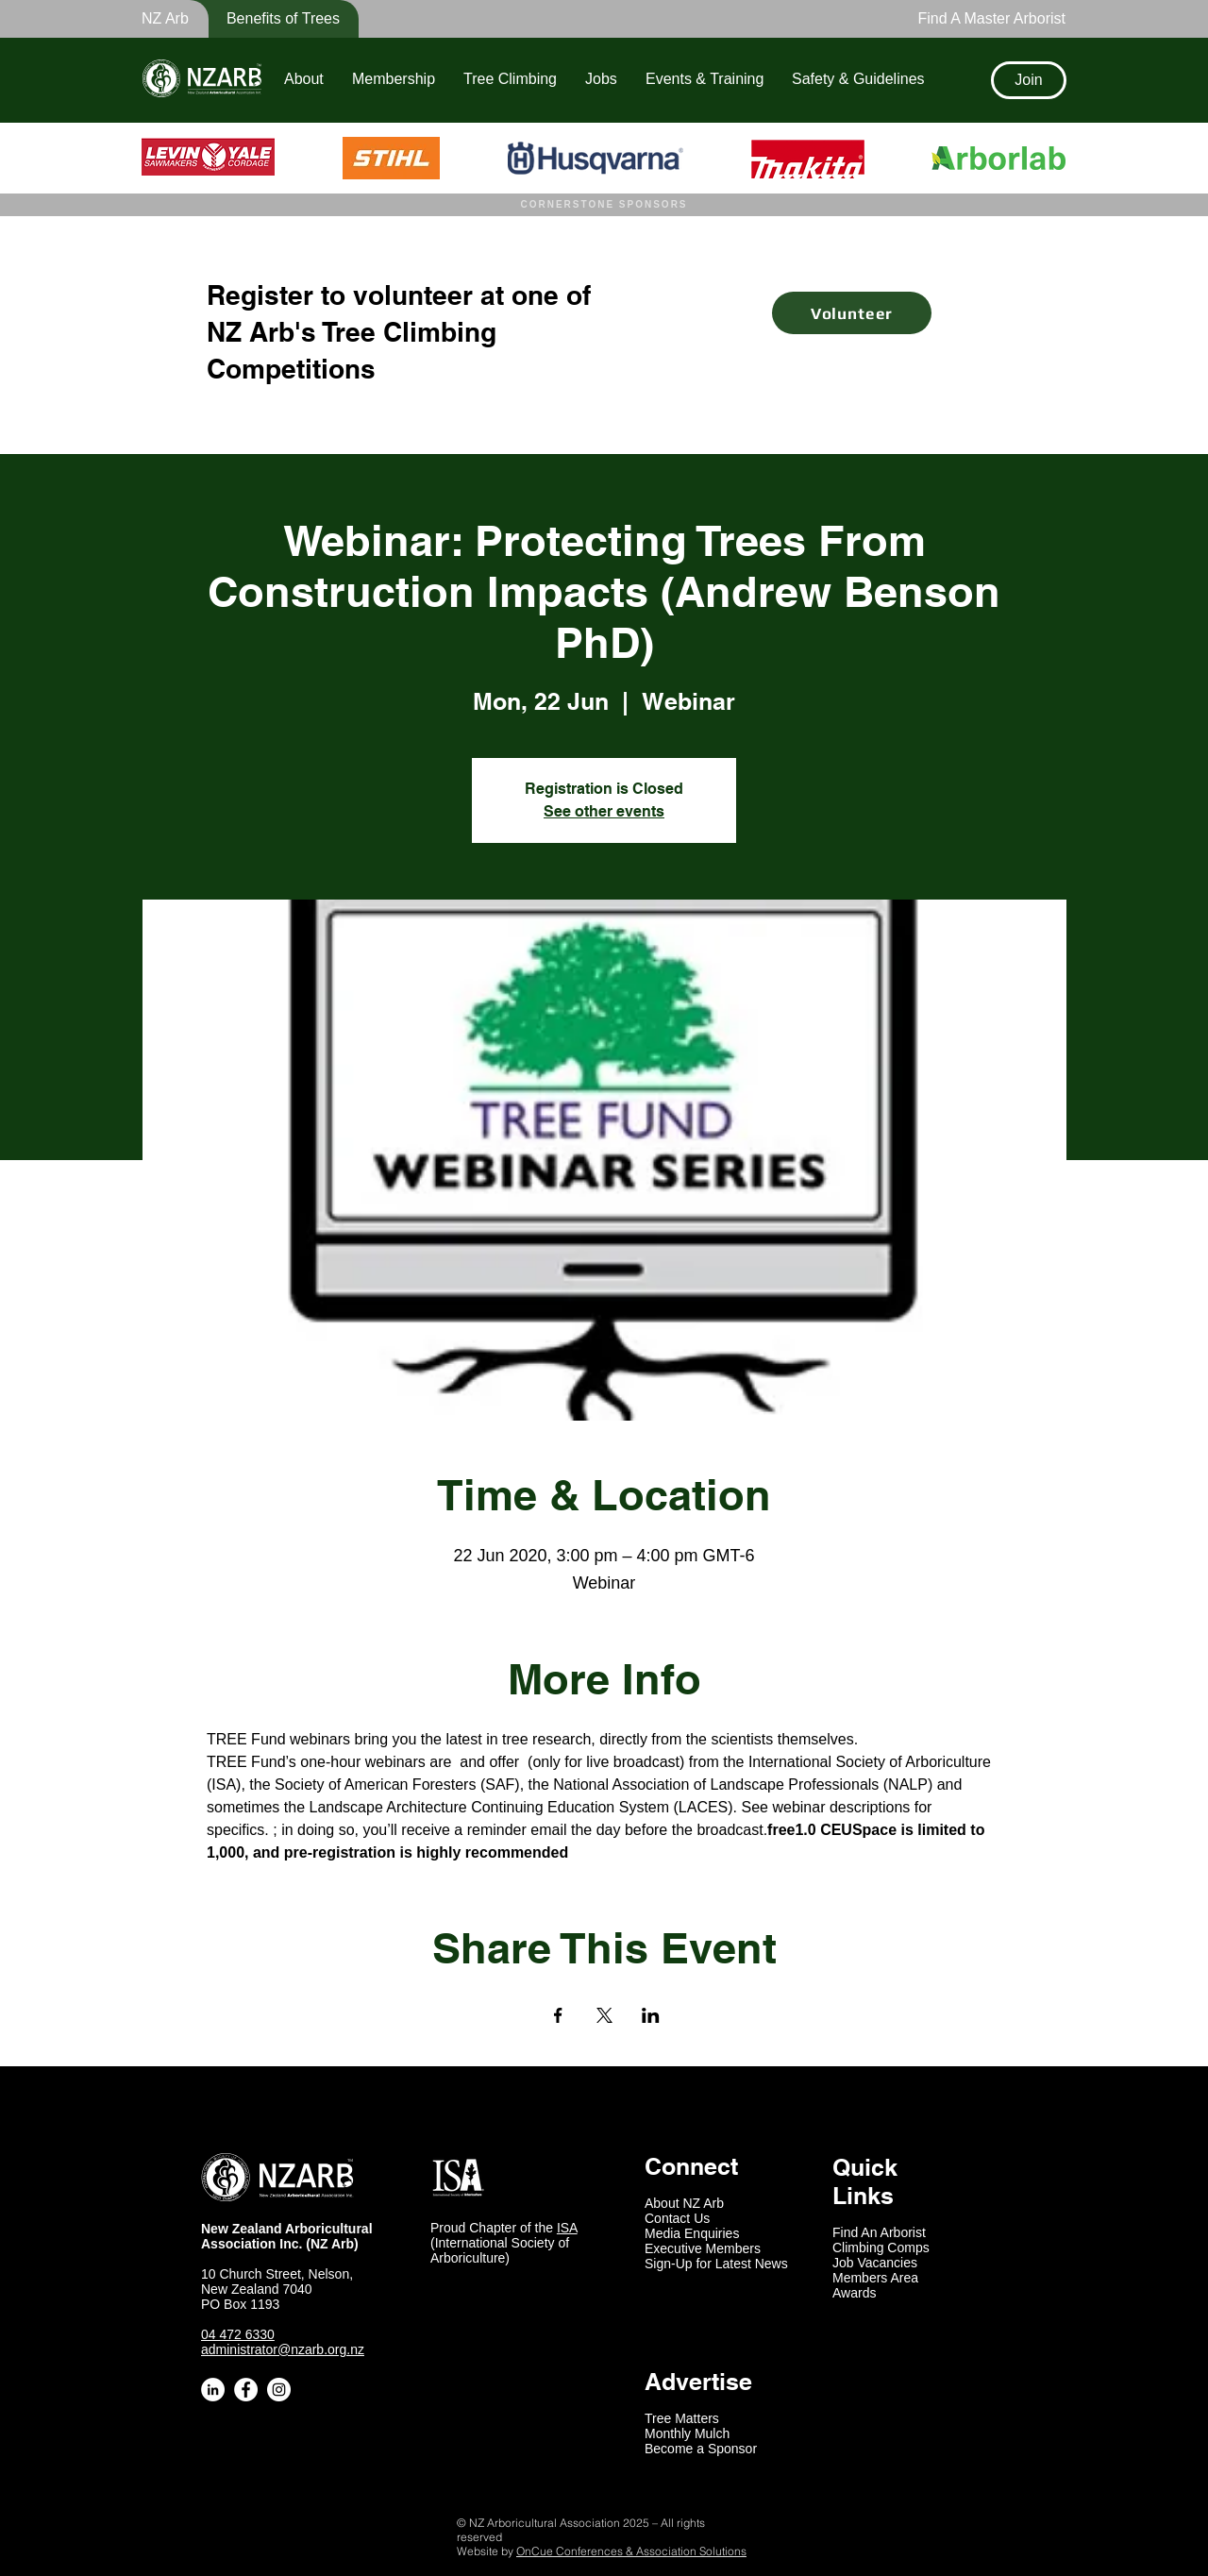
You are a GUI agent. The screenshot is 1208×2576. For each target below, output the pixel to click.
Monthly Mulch (687, 2433)
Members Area (875, 2277)
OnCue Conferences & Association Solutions (631, 2551)
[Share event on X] (604, 2015)
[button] (271, 19)
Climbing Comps (881, 2247)
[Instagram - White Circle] (279, 2389)
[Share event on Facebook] (558, 2015)
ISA (567, 2227)
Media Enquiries (692, 2233)
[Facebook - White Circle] (246, 2389)
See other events (604, 811)
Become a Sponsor (701, 2448)
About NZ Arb (684, 2203)
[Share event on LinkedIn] (651, 2015)
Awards (854, 2292)
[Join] (1028, 80)
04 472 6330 (238, 2334)
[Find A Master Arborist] (986, 19)
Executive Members (703, 2248)
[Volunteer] (851, 313)
